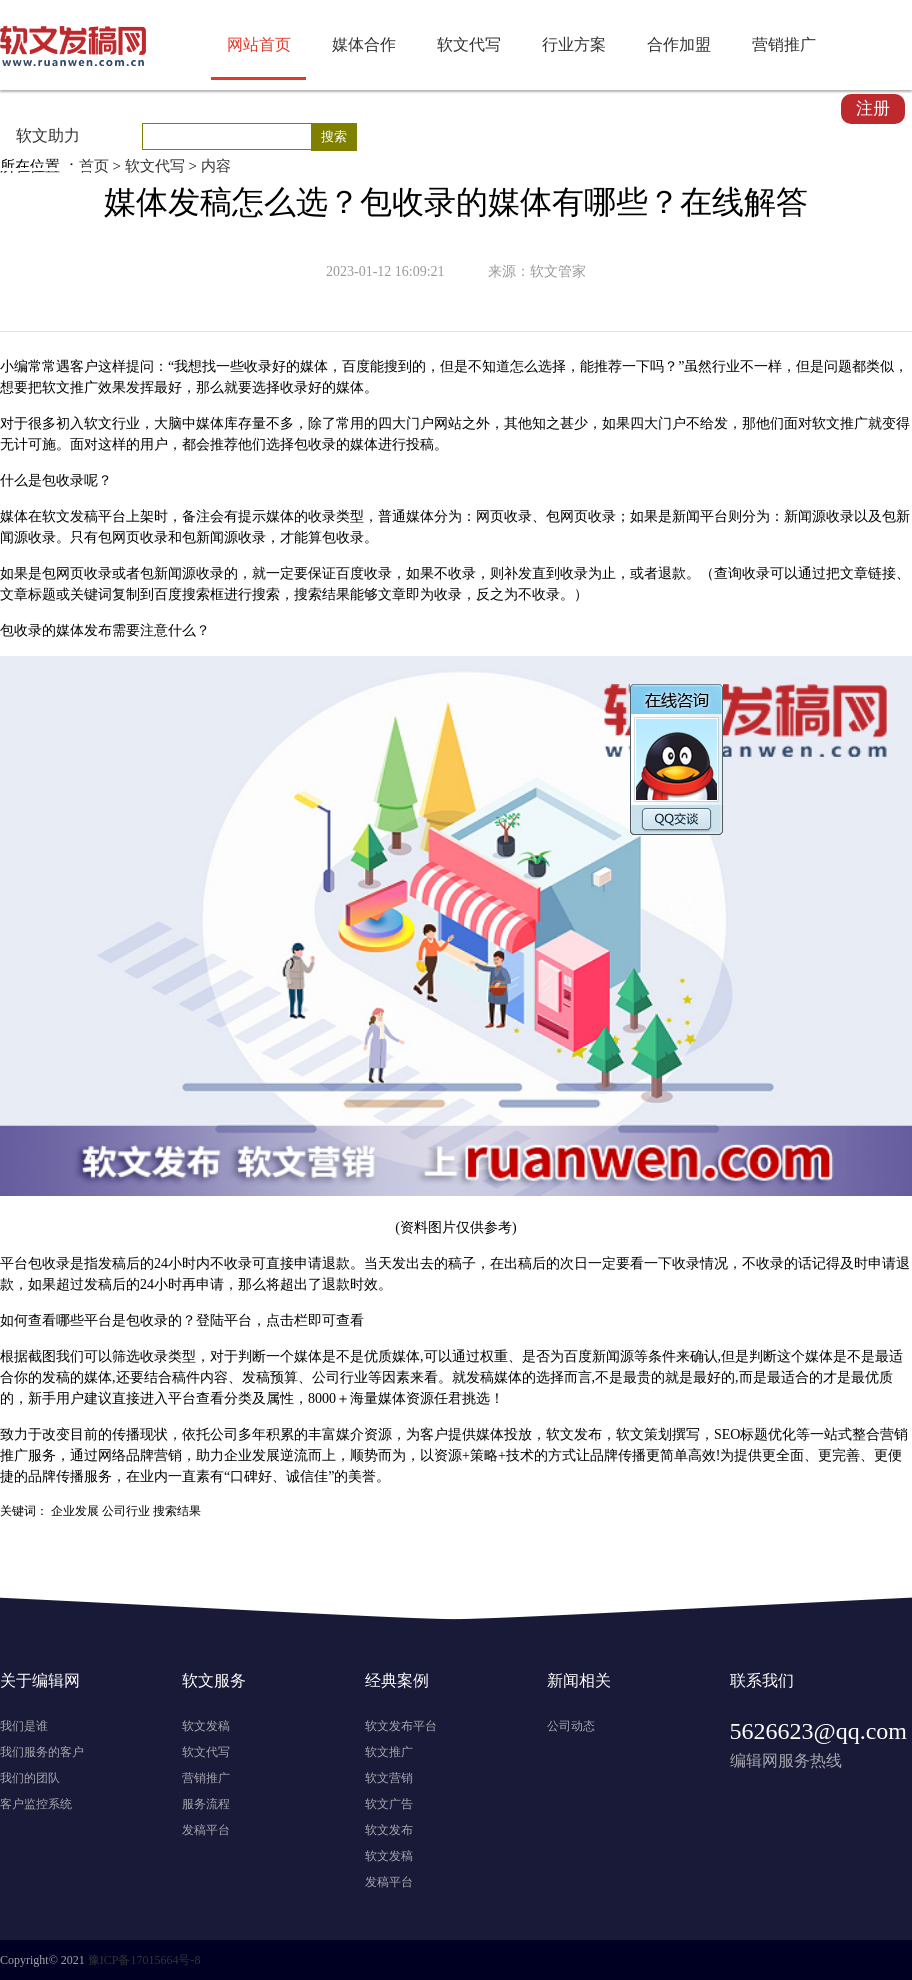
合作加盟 (679, 44)
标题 (42, 594)
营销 (894, 1434)
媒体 (314, 366)
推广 (84, 387)
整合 (866, 1434)
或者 (126, 573)
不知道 (489, 366)
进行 (392, 444)
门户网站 (434, 423)
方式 (562, 1455)
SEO (727, 1434)
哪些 (70, 1320)
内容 (216, 166)
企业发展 (75, 1511)
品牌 (140, 1455)
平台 (112, 516)
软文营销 (389, 1778)
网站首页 (259, 44)
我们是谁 (24, 1726)
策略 (484, 1455)
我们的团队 (30, 1778)
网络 (112, 1455)
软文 (56, 387)
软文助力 (48, 135)
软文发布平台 (401, 1726)
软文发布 (389, 1830)
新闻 (686, 516)
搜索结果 (322, 594)
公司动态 (571, 1726)
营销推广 (784, 44)
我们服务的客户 (42, 1752)
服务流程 (206, 1804)
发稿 (84, 516)
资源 (420, 1398)
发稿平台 (206, 1830)
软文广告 (389, 1804)
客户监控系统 (36, 1804)
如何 (14, 1320)
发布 (98, 630)
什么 (14, 480)
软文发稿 (206, 1726)
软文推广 (389, 1752)
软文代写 (469, 44)
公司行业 (340, 1377)
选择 (552, 366)
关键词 (91, 594)
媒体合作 (364, 44)
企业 (238, 1455)
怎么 (524, 366)
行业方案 (574, 44)
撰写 (686, 1434)
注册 (873, 108)
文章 (854, 573)
